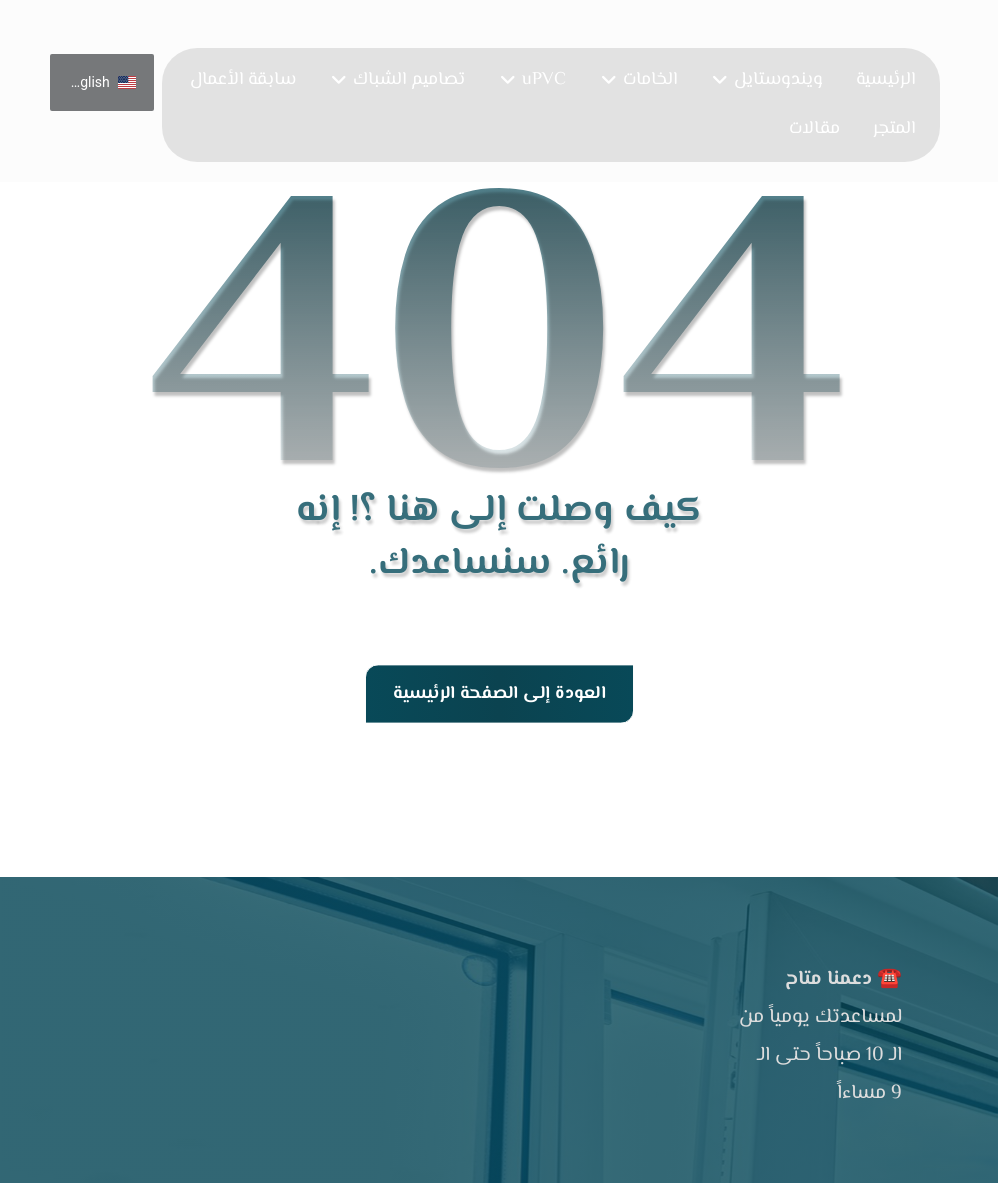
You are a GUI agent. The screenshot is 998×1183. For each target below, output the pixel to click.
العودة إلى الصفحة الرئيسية (498, 694)
